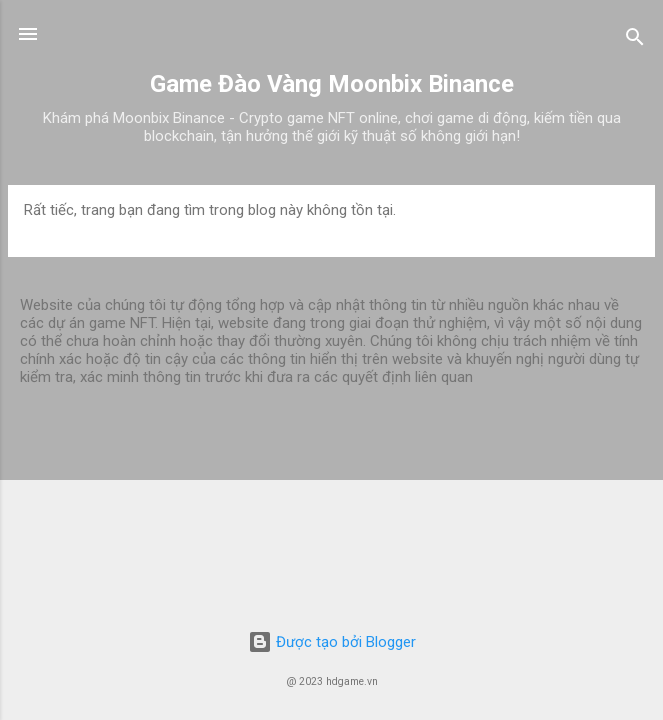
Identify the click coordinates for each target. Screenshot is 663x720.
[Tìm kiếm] (635, 40)
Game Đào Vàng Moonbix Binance (332, 84)
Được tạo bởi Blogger (332, 642)
